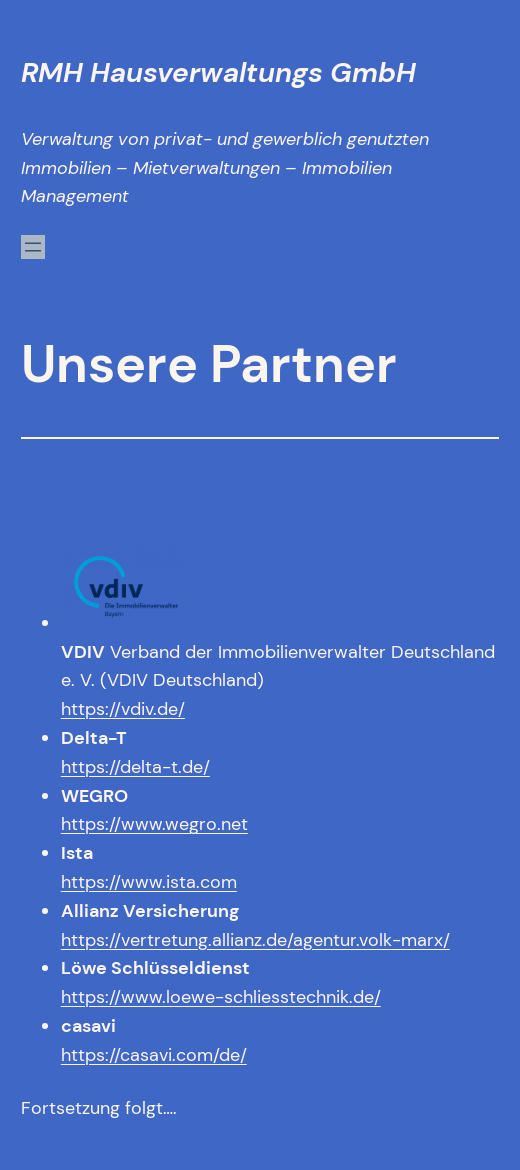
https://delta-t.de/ (135, 767)
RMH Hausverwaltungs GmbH (218, 72)
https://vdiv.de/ (123, 709)
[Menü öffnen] (33, 247)
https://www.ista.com (149, 882)
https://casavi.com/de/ (154, 1055)
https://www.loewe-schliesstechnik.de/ (221, 997)
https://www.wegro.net (154, 824)
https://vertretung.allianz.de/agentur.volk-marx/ (255, 940)
